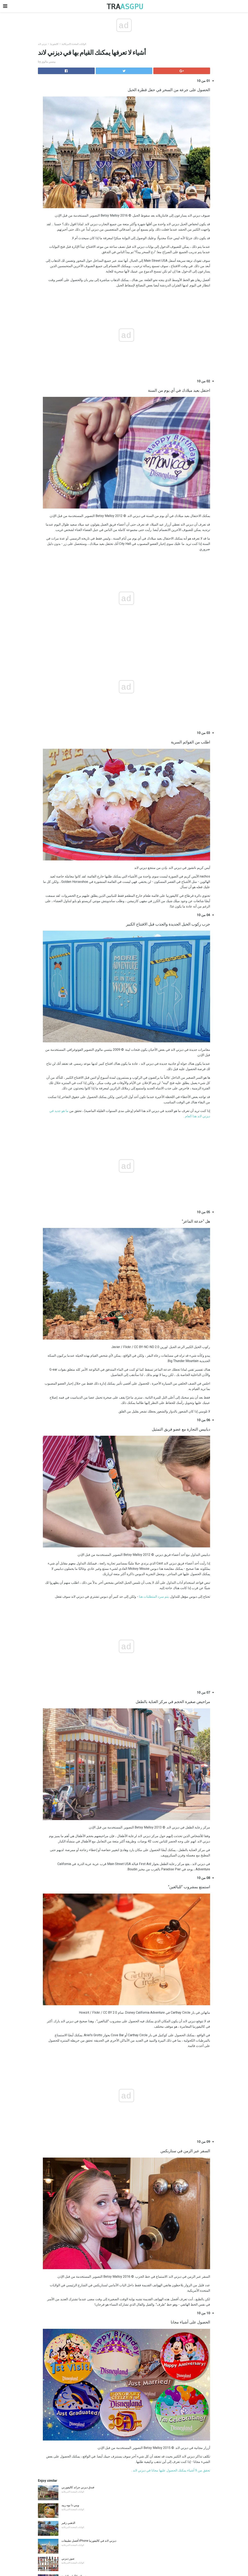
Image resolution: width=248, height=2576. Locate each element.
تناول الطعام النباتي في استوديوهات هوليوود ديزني (90, 2430)
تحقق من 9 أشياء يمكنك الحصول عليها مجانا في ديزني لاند (171, 2034)
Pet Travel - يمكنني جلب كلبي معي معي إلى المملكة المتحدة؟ (98, 2394)
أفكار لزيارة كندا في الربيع (76, 2234)
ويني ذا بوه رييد (70, 2069)
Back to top (124, 2557)
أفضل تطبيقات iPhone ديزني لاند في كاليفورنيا (88, 2104)
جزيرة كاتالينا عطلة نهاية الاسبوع (80, 2288)
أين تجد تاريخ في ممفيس (76, 2351)
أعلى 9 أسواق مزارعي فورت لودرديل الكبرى (87, 2448)
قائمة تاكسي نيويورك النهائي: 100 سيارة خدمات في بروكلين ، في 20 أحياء (104, 2270)
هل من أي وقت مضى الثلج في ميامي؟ (84, 2323)
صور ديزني (67, 2122)
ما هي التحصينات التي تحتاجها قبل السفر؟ (85, 2466)
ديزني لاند (42, 44)
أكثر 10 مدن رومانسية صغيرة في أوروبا (84, 2412)
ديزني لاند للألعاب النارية (75, 2140)
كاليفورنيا (54, 44)
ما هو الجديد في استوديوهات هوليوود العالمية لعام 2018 (93, 2376)
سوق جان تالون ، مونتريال (76, 2305)
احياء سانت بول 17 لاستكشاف (79, 2334)
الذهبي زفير (68, 2086)
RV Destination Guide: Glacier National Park (88, 2252)
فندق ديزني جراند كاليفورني (77, 2051)
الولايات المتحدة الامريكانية (74, 44)
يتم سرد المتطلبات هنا (154, 1335)
